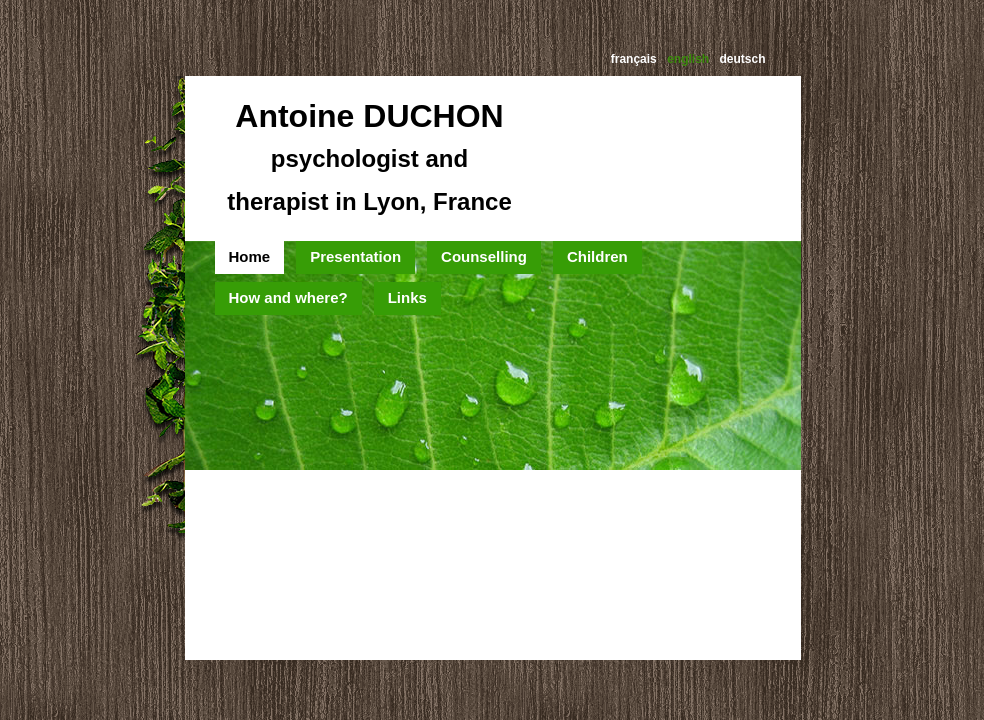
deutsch (742, 59)
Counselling (484, 256)
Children (597, 256)
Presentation (355, 256)
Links (407, 297)
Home (250, 256)
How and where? (288, 297)
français (634, 59)
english (688, 59)
